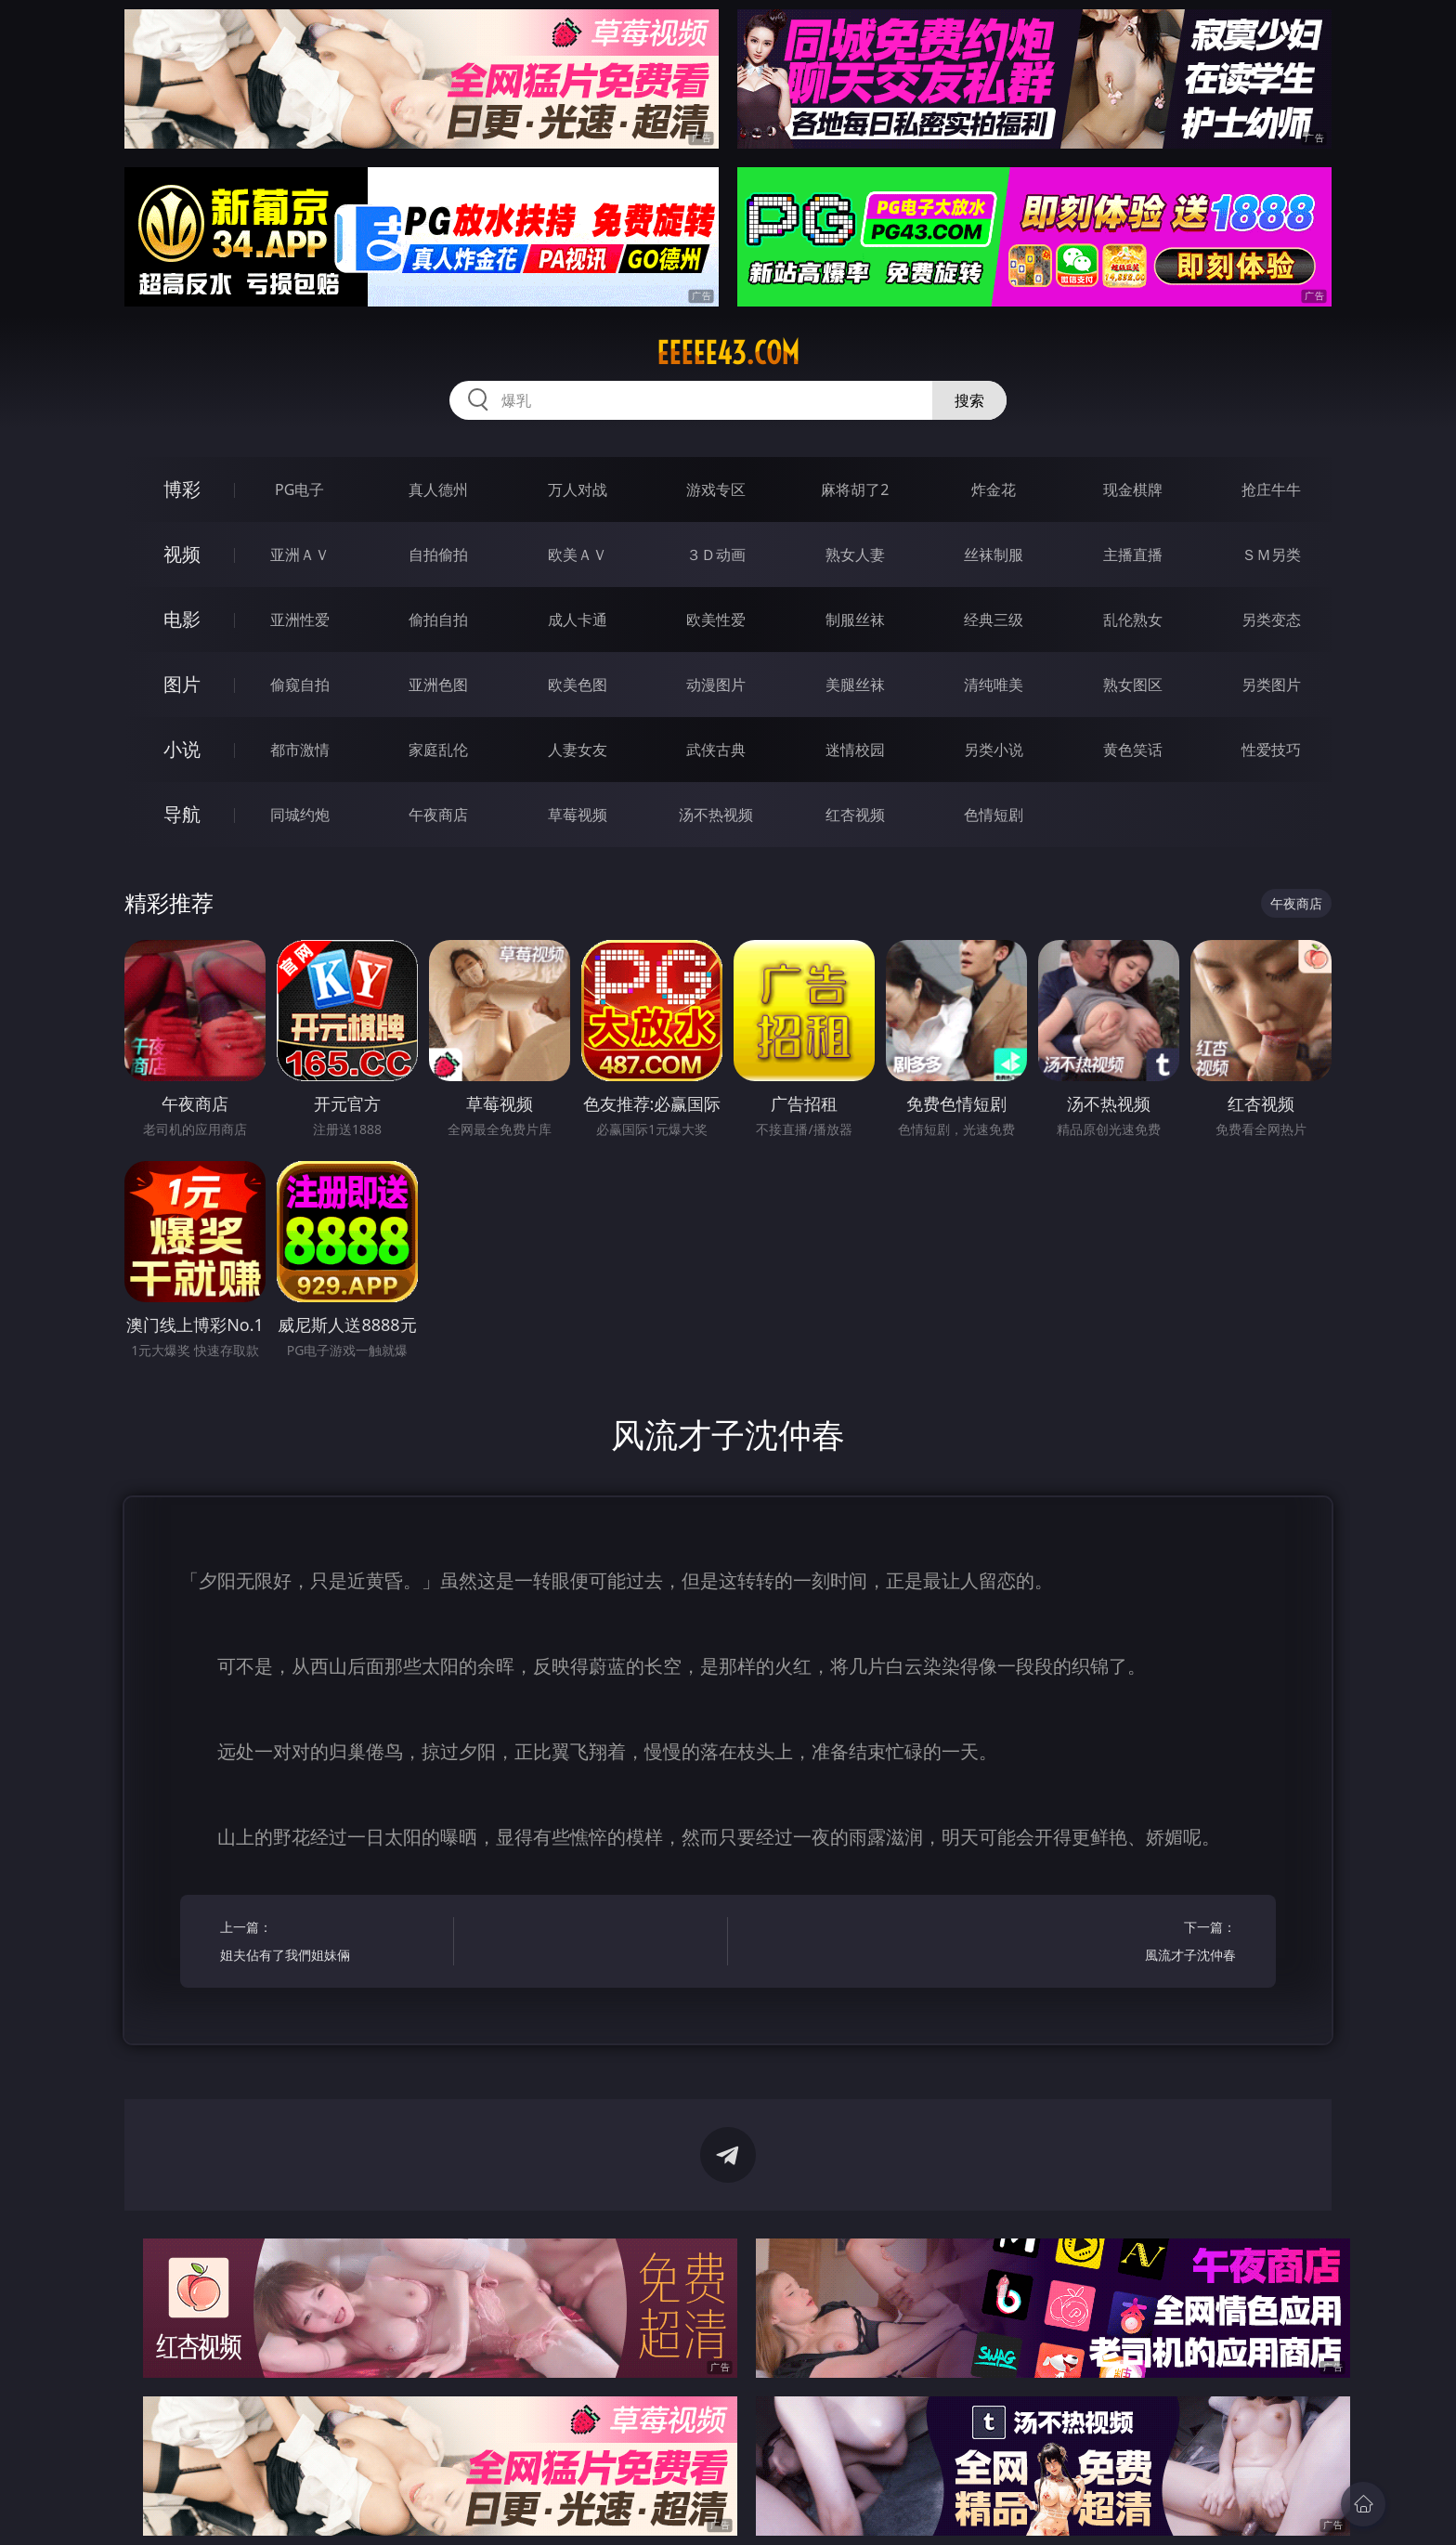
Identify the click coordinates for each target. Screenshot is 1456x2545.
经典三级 (993, 619)
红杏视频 (855, 814)
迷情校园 (855, 749)
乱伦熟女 (1133, 619)
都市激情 (300, 749)
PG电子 (299, 489)
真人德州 (438, 489)
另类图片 (1271, 684)
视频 (182, 554)
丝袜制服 (993, 554)
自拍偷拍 (438, 554)
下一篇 (1125, 1943)
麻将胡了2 (855, 489)
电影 (182, 619)
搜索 (969, 400)
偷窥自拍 (300, 684)
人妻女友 (577, 749)
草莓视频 (577, 814)
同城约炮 (300, 814)
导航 (182, 814)
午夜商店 (438, 814)
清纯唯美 (993, 684)
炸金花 (993, 489)
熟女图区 (1133, 684)
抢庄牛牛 (1271, 489)
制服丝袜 (855, 619)
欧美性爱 (716, 619)
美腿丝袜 (855, 684)
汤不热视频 (716, 814)
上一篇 (331, 1943)
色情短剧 (993, 814)
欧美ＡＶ (577, 554)
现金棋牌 (1133, 489)
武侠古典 (716, 749)
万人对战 (577, 489)
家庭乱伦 (438, 749)
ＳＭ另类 (1271, 554)
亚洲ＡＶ (300, 554)
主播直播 (1133, 554)
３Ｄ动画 (716, 554)
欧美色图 (577, 684)
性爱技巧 (1271, 749)
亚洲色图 (438, 684)
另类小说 (993, 749)
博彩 (182, 489)
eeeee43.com (728, 353)
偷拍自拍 (438, 619)
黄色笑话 (1133, 749)
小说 (182, 749)
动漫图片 (716, 684)
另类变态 (1271, 619)
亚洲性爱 (300, 619)
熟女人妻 (855, 554)
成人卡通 (577, 619)
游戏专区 (716, 489)
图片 (182, 684)
